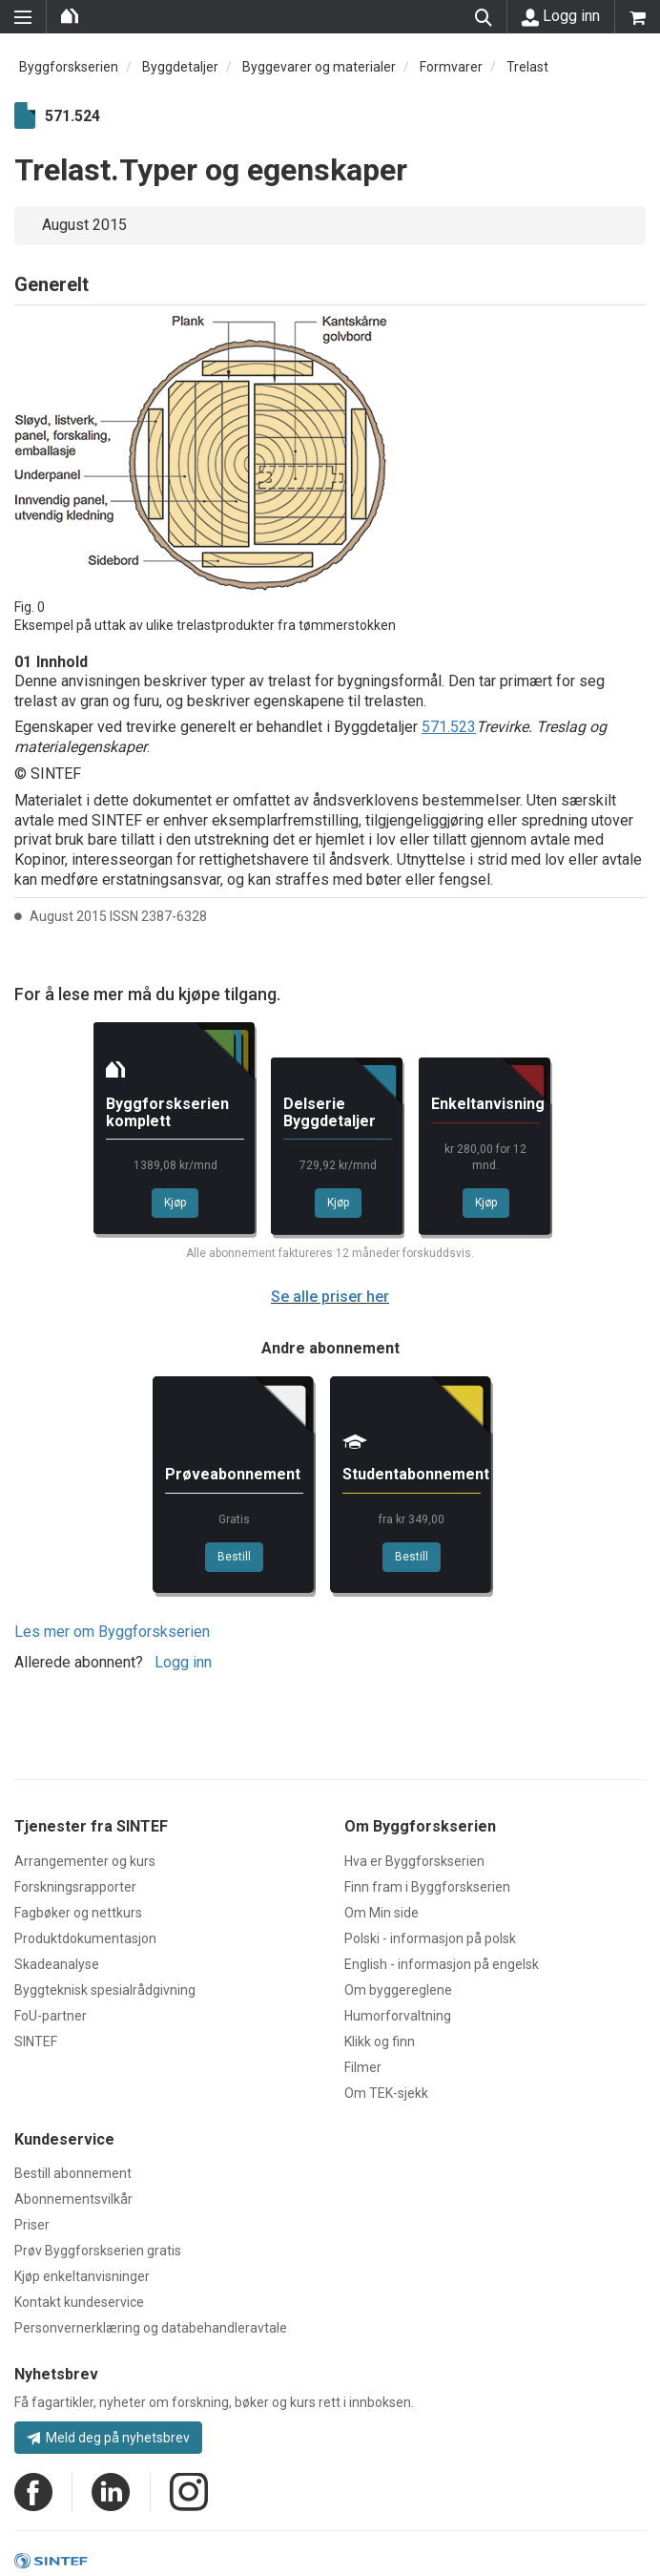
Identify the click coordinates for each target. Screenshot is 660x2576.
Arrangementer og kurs (84, 1861)
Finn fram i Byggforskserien (427, 1887)
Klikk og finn (379, 2041)
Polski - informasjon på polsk (430, 1938)
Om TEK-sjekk (386, 2093)
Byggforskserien (68, 66)
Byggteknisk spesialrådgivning (105, 1990)
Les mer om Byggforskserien (112, 1632)
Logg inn (561, 16)
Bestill (234, 1556)
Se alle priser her (330, 1297)
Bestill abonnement (73, 2173)
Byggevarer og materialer (319, 66)
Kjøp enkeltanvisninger (82, 2276)
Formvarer (451, 66)
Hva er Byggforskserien (414, 1861)
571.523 (449, 727)
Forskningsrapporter (75, 1887)
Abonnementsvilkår (73, 2199)
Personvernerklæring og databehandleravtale (150, 2327)
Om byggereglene (398, 1990)
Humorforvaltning (397, 2015)
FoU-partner (50, 2015)
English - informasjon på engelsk (441, 1964)
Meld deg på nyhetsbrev (108, 2437)
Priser (32, 2224)
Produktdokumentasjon (85, 1938)
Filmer (363, 2067)
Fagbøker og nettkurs (78, 1912)
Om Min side (381, 1912)
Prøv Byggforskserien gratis (97, 2250)
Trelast (527, 66)
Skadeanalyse (56, 1964)
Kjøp (175, 1202)
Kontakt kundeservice (79, 2302)
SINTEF (35, 2041)
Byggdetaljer (180, 66)
